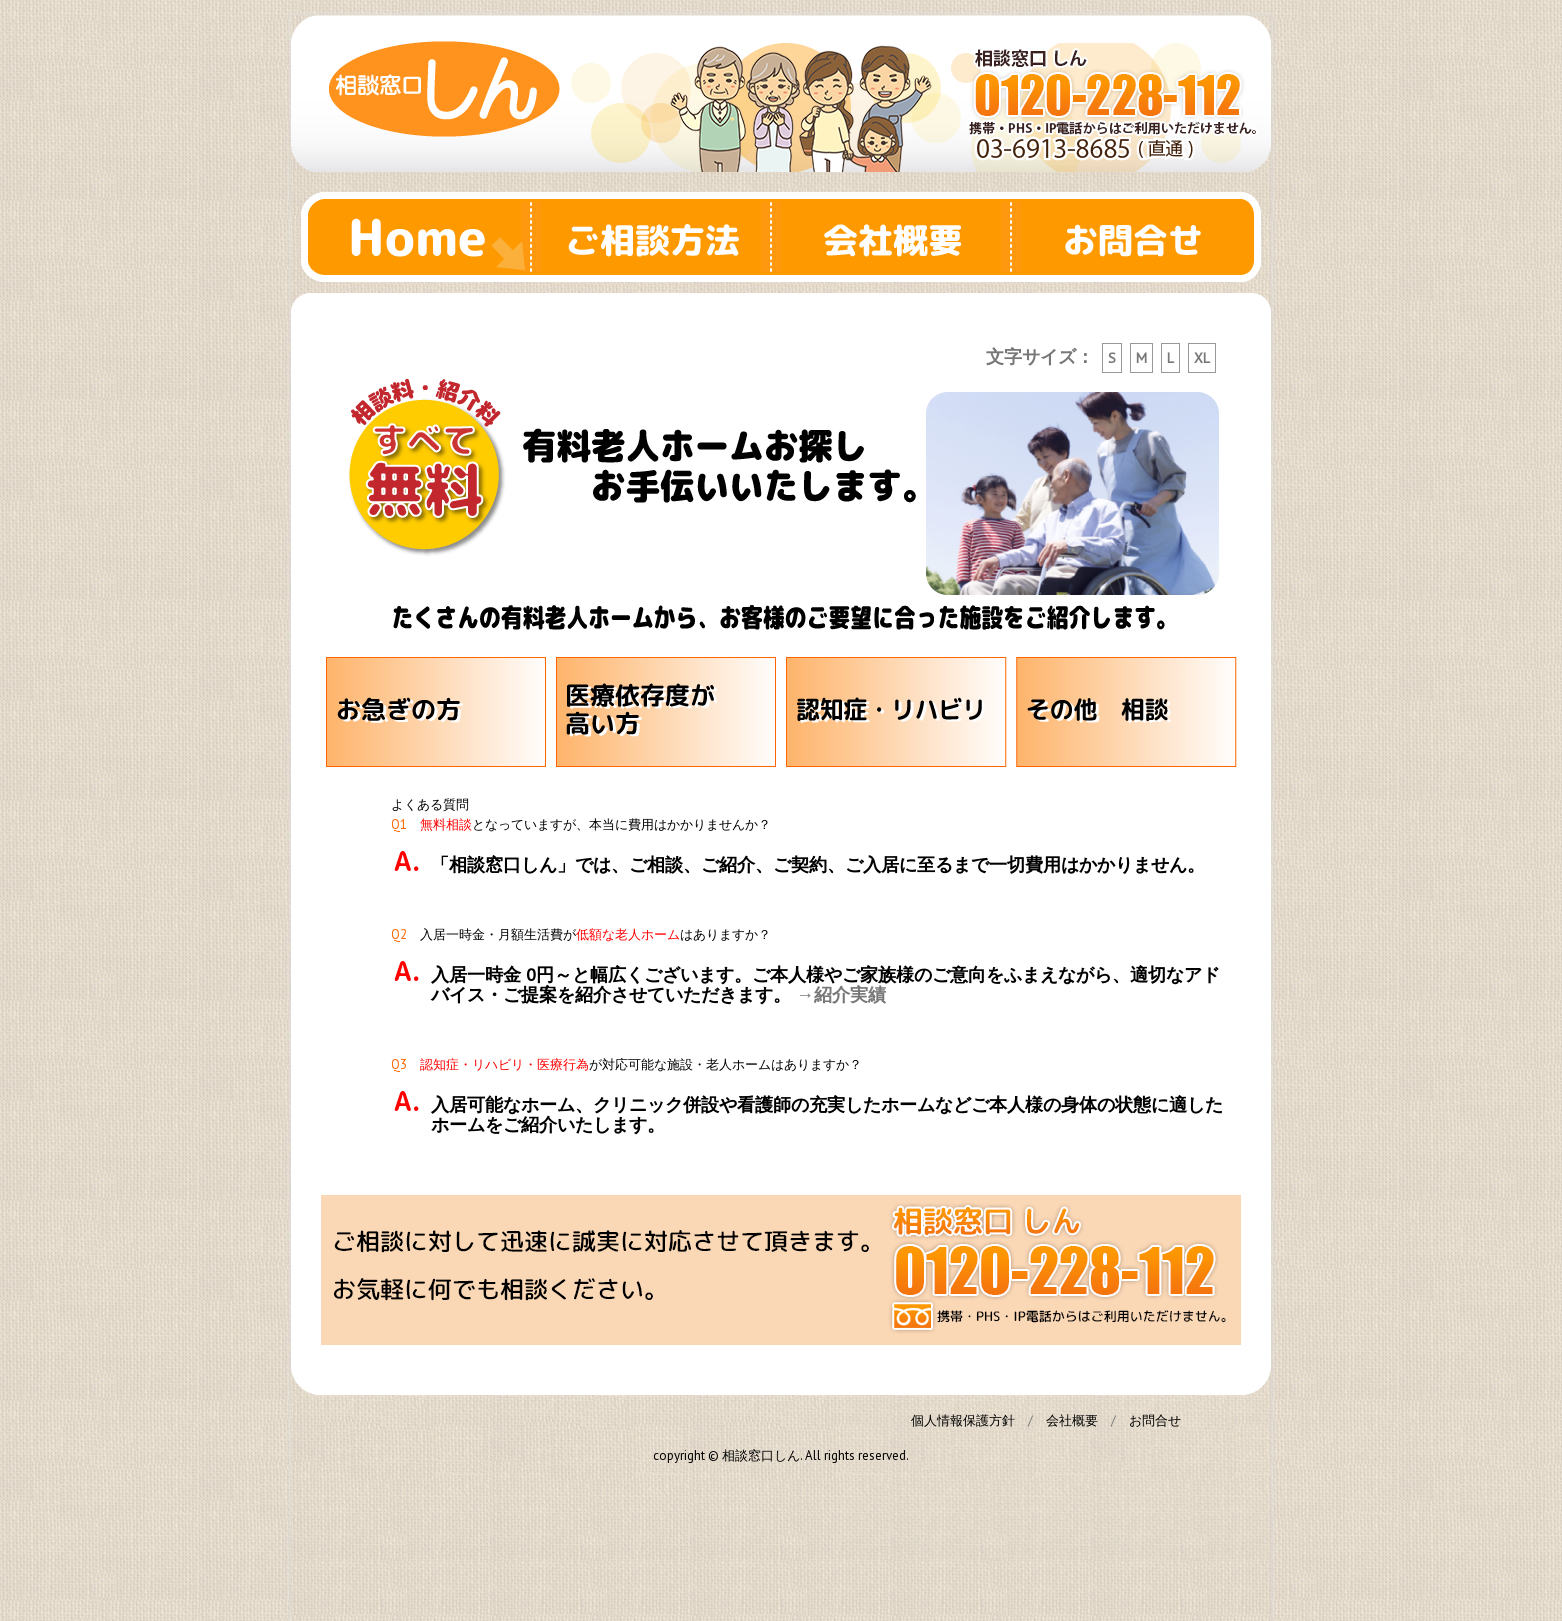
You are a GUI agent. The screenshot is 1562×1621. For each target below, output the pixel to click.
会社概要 (901, 237)
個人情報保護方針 (963, 1420)
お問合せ (1141, 237)
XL (1202, 358)
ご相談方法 (661, 237)
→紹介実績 (841, 994)
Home (421, 237)
